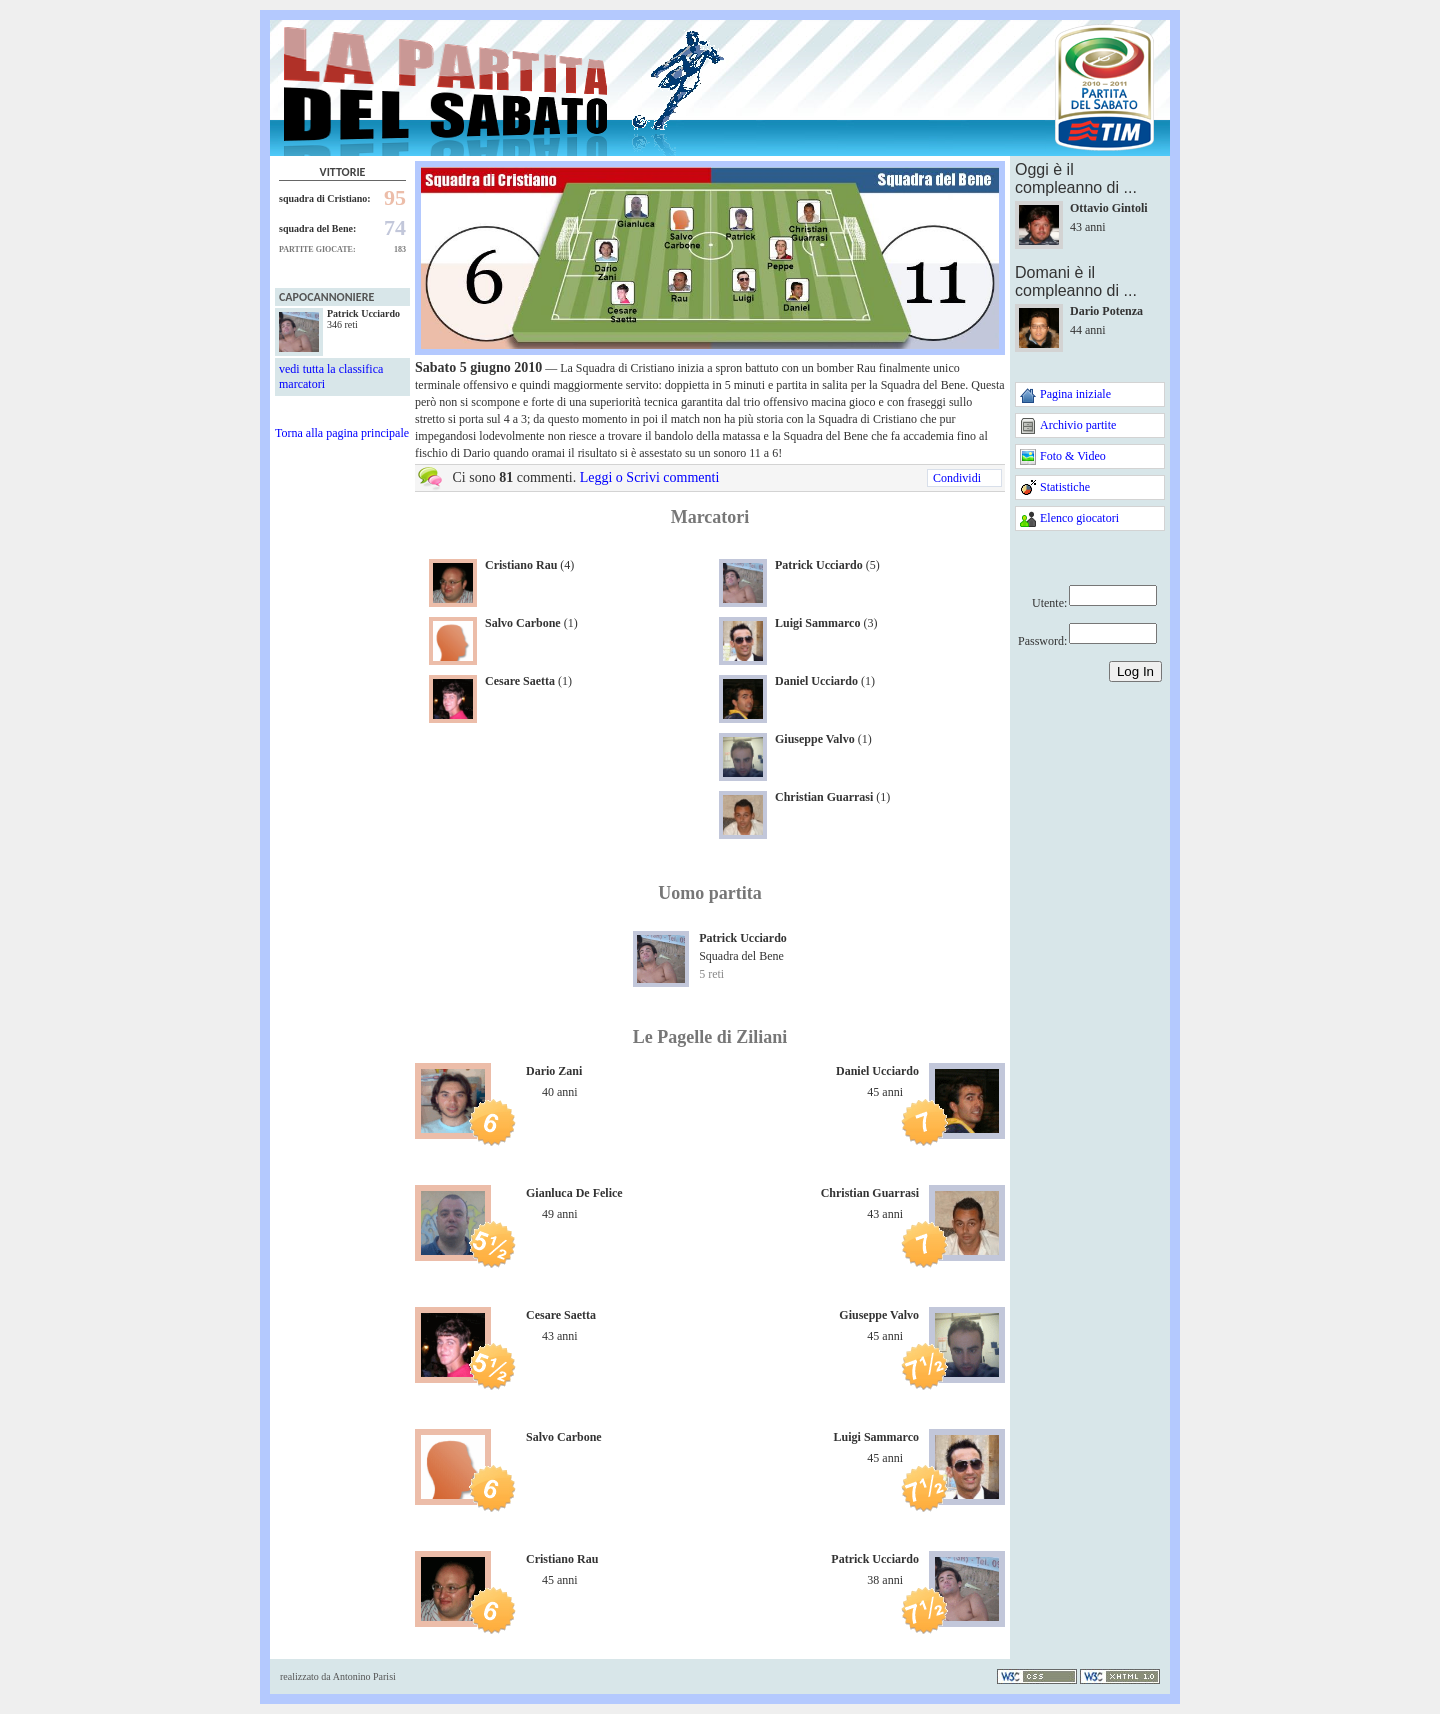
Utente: (1049, 603)
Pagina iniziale (1075, 394)
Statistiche (1065, 487)
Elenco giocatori (1079, 518)
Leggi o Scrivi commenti (650, 477)
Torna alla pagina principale (342, 433)
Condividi (957, 478)
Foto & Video (1073, 456)
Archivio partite (1078, 425)
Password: (1042, 641)
